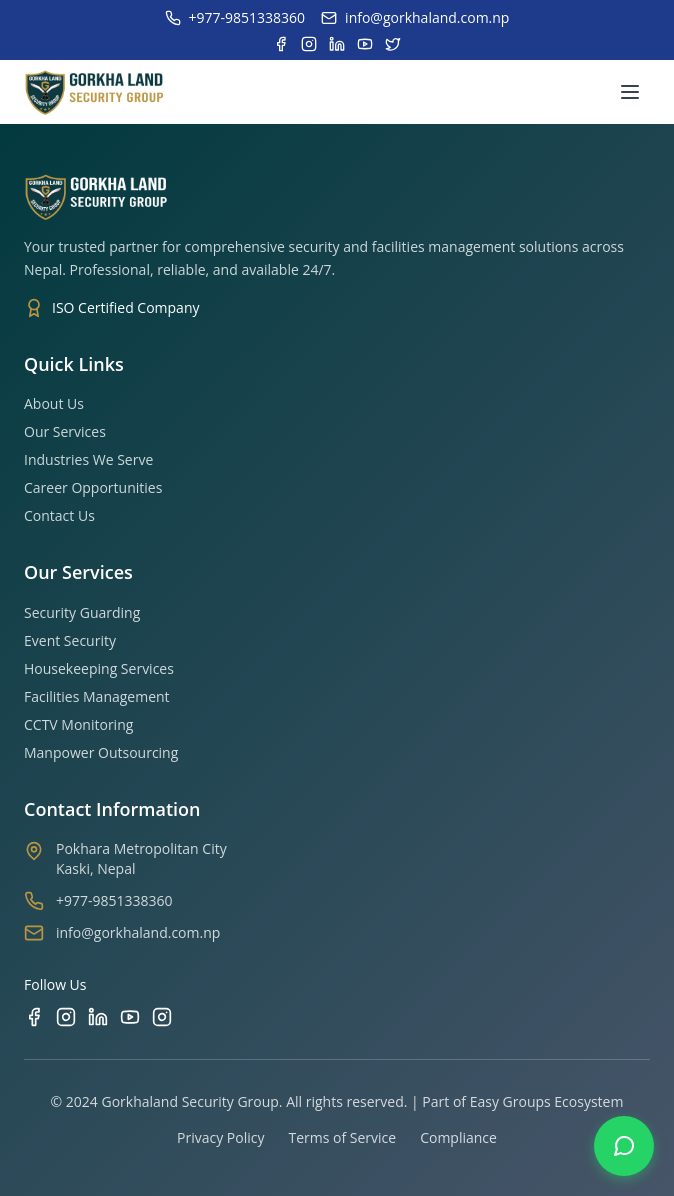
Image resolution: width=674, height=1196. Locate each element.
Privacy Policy (220, 1137)
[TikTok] (162, 1017)
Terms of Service (342, 1137)
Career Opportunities (93, 487)
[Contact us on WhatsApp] (624, 1146)
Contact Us (59, 515)
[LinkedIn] (98, 1017)
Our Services (65, 431)
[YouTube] (130, 1017)
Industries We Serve (88, 459)
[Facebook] (34, 1017)
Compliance (458, 1137)
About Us (54, 403)
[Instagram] (66, 1017)
